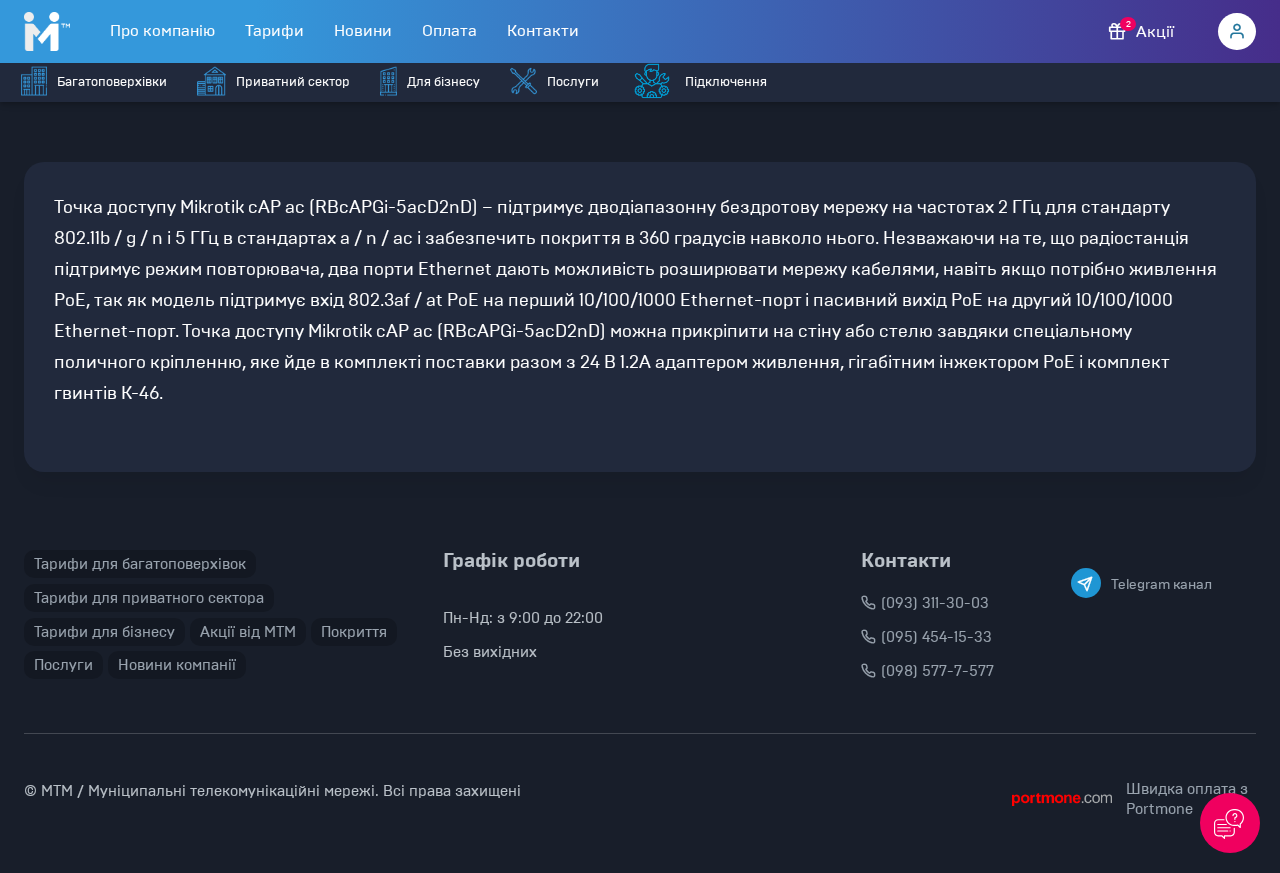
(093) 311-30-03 (925, 603)
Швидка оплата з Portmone (1187, 799)
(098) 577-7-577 (927, 671)
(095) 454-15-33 (926, 637)
